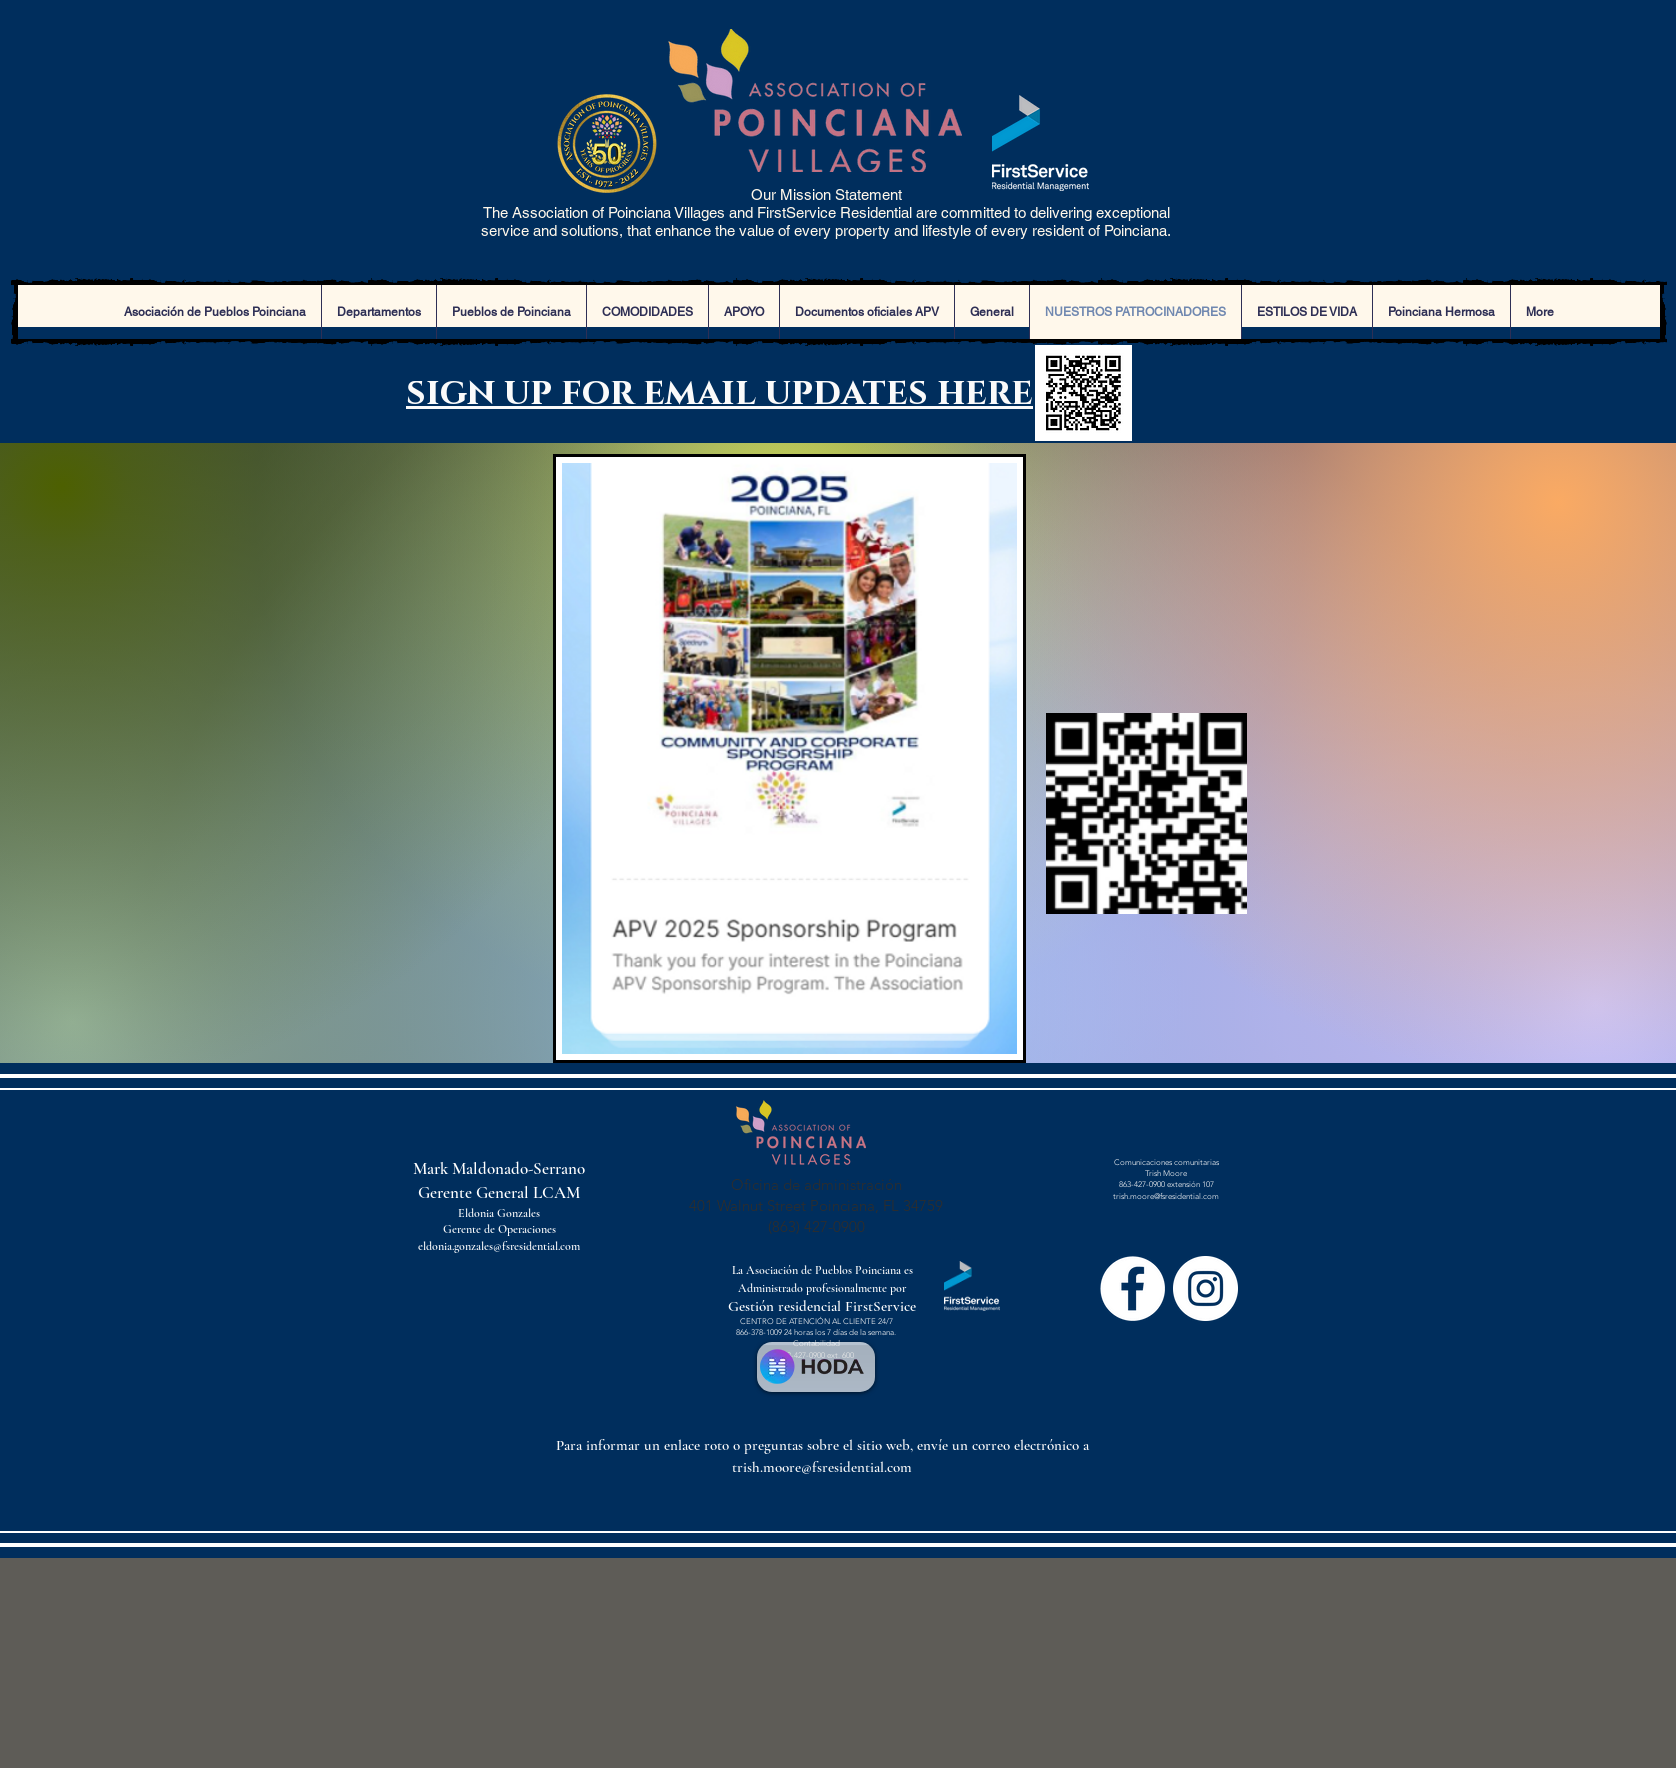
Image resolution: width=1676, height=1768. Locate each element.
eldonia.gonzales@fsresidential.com (499, 1246)
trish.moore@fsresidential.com (1166, 1196)
